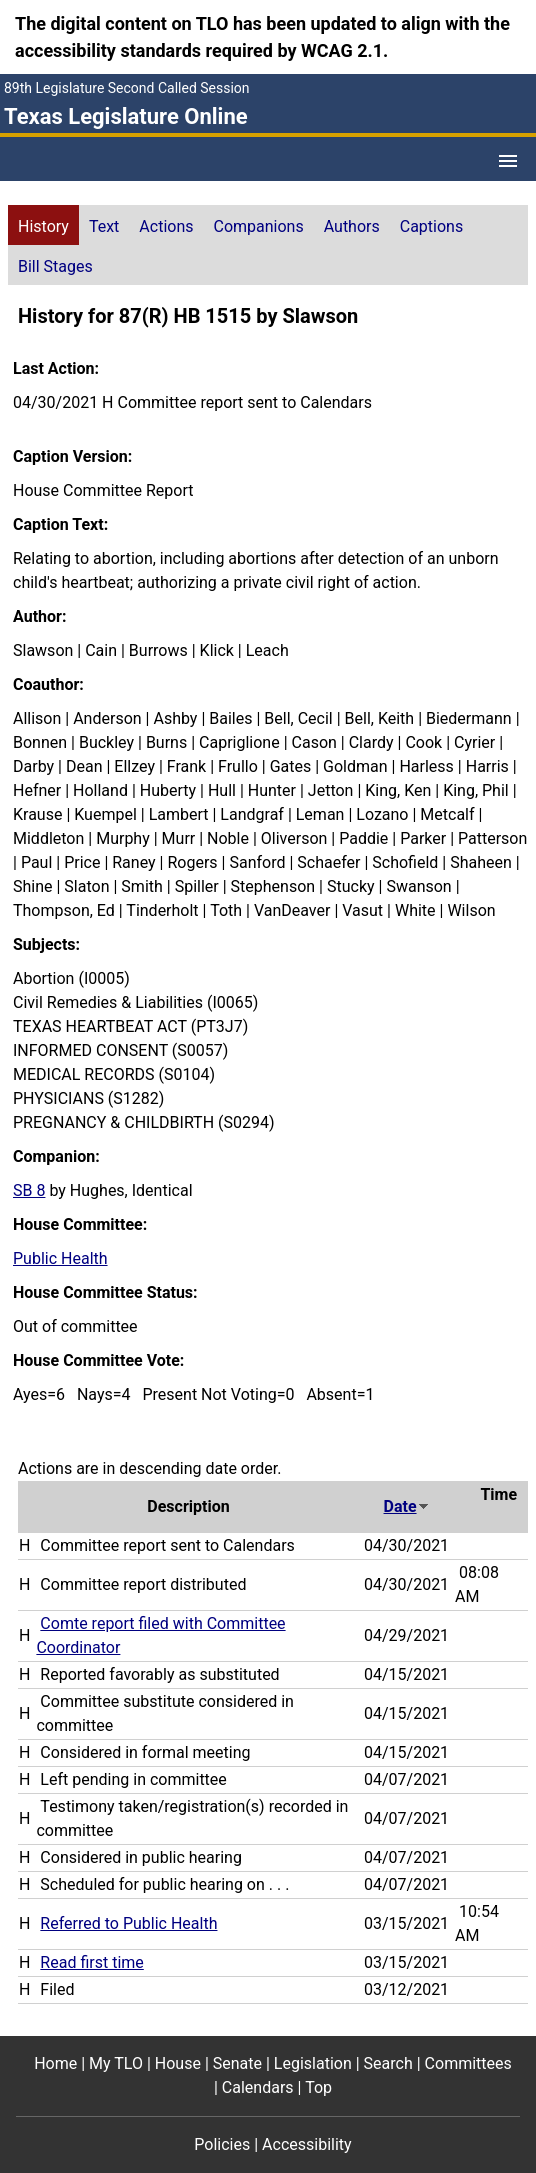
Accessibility (307, 2144)
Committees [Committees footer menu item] (468, 2063)
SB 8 (29, 1190)
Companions (259, 226)
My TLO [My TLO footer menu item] (116, 2063)
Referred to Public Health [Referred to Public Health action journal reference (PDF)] (128, 1923)
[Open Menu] (508, 161)
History (43, 226)
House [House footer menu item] (178, 2063)
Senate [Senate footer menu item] (237, 2063)
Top (318, 2087)
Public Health (60, 1258)
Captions (431, 226)
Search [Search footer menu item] (388, 2063)
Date (407, 1506)
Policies (222, 2144)
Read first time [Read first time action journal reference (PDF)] (91, 1962)
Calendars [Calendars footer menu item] (258, 2087)
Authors (352, 226)
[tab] (43, 225)
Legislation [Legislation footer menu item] (313, 2063)
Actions (166, 226)
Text (104, 226)
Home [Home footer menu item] (55, 2063)
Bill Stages (55, 266)
